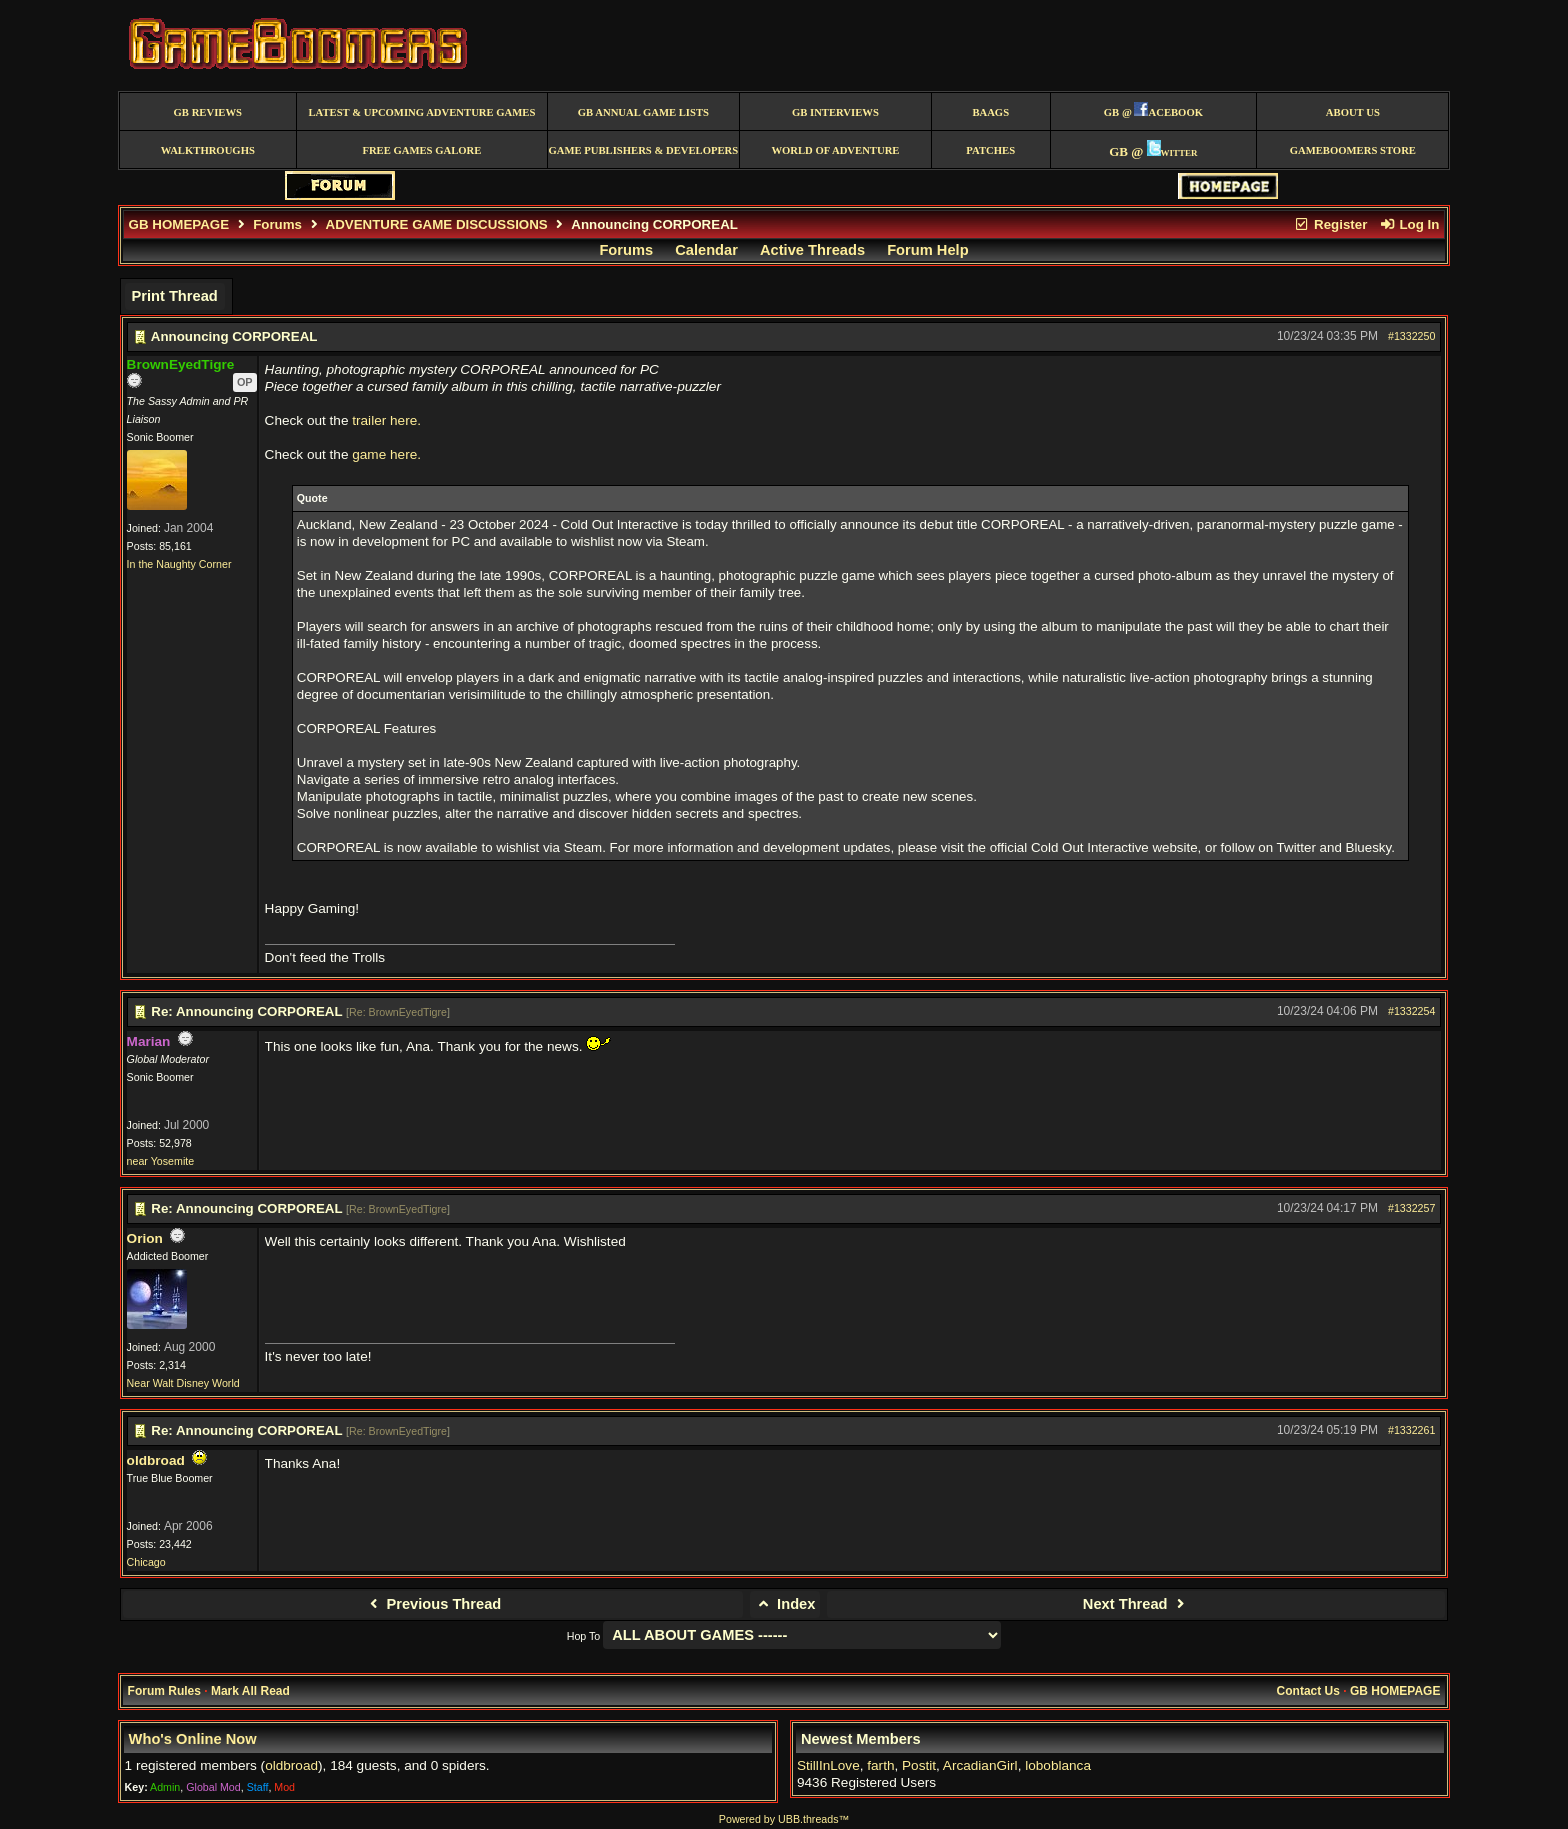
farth (880, 1765)
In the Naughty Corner (179, 564)
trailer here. (386, 420)
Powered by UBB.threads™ (784, 1819)
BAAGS (990, 112)
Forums (277, 224)
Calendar (706, 250)
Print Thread (174, 296)
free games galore (421, 150)
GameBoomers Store (1353, 150)
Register (1331, 224)
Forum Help (927, 250)
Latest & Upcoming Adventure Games (421, 112)
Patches (990, 150)
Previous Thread (432, 1604)
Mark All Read (250, 1691)
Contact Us (1308, 1691)
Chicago (146, 1562)
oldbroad (156, 1460)
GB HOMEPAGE (179, 224)
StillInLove (828, 1765)
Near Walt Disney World (183, 1383)
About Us (1353, 112)
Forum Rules (164, 1691)
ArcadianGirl (980, 1765)
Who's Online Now (193, 1739)
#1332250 (1411, 336)
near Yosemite (161, 1161)
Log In (1409, 224)
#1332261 (1411, 1430)
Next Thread (1136, 1604)
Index (785, 1604)
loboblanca (1058, 1765)
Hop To (584, 1636)
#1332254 (1411, 1011)
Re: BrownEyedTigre (398, 1012)
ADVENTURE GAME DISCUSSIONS (437, 224)
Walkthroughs (208, 150)
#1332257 (1411, 1208)
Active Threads (812, 250)
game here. (386, 454)
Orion (145, 1238)
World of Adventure (835, 150)
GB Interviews (835, 112)
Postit (919, 1765)
